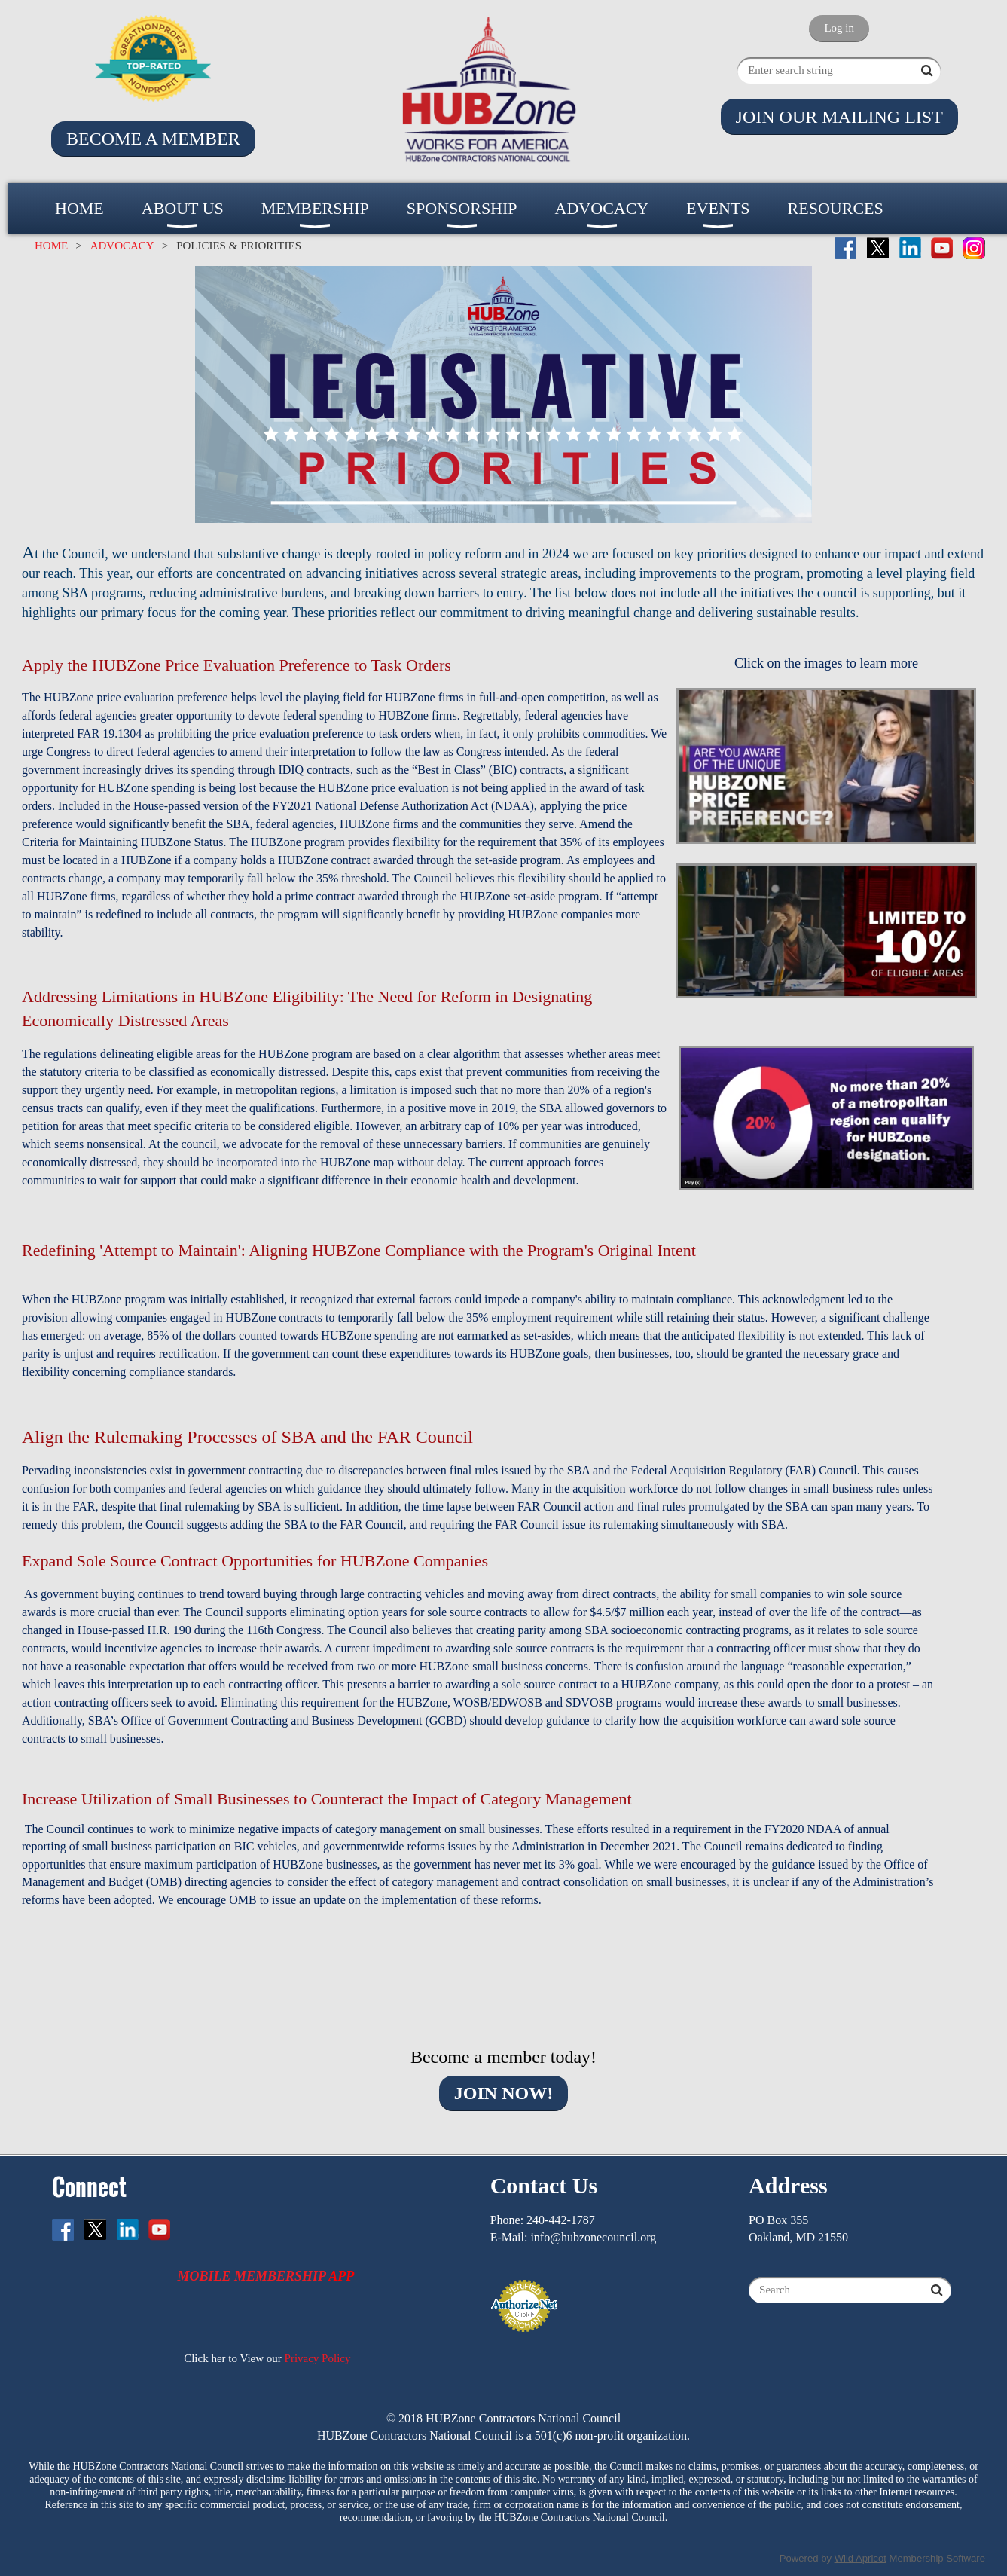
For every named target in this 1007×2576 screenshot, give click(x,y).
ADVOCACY (122, 246)
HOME (51, 246)
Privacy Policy (318, 2358)
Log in (839, 28)
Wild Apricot (860, 2558)
